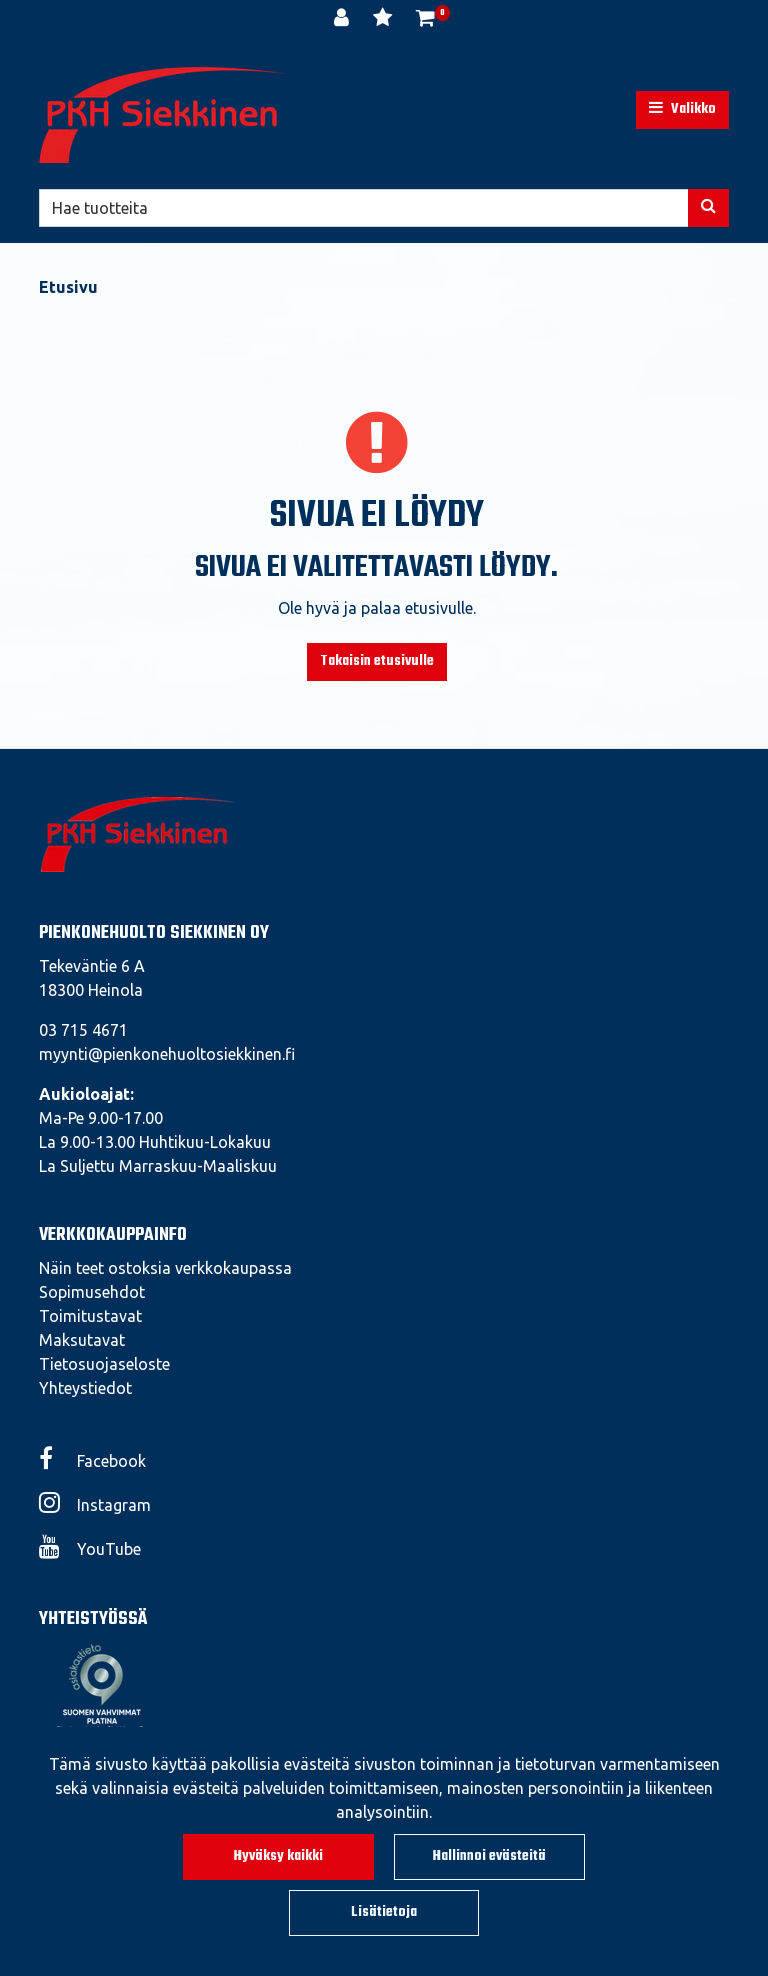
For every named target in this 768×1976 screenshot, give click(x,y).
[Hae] (364, 208)
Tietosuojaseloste (104, 1364)
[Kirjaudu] (343, 20)
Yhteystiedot (85, 1388)
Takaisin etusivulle (377, 661)
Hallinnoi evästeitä (489, 1856)
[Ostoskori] (425, 20)
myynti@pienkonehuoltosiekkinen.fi (167, 1054)
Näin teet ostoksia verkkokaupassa (165, 1268)
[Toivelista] (384, 20)
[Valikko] (682, 110)
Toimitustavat (90, 1316)
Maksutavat (82, 1340)
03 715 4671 (83, 1030)
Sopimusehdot (92, 1292)
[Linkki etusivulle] (164, 115)
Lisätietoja (384, 1912)
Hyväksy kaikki (278, 1856)
